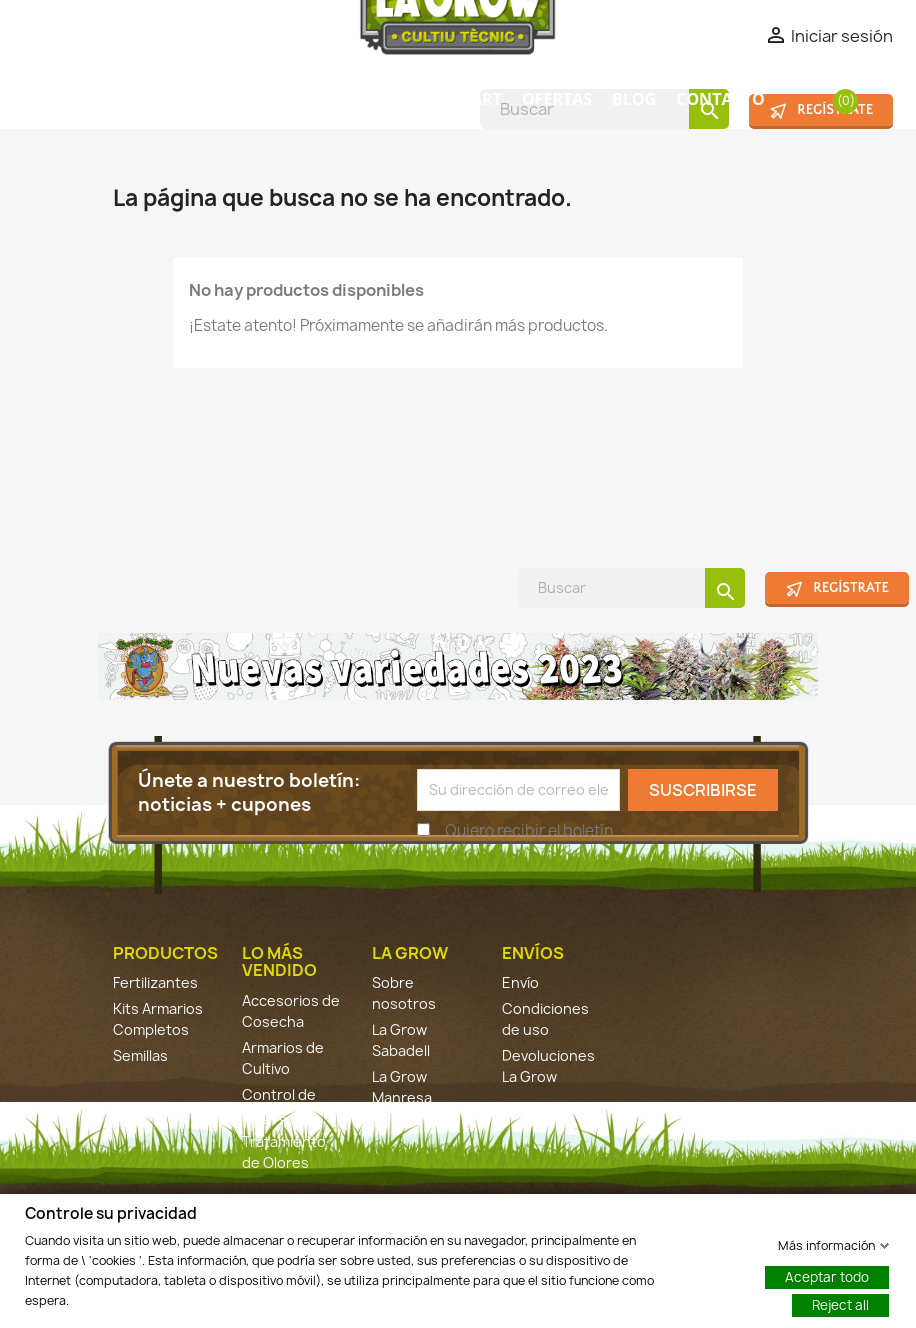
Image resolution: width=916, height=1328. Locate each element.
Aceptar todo (827, 1276)
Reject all (840, 1304)
